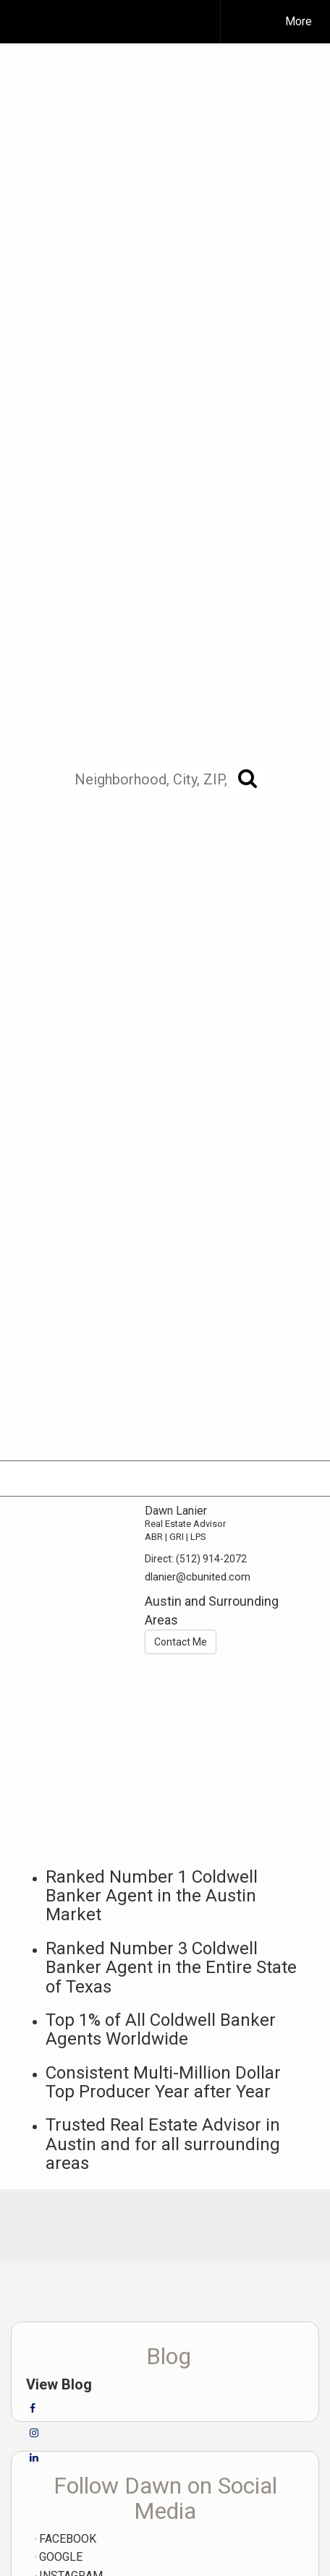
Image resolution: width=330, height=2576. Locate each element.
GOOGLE (60, 2557)
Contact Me (180, 1642)
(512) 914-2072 (211, 1559)
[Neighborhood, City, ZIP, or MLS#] (165, 780)
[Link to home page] (119, 21)
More (298, 21)
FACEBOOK (67, 2539)
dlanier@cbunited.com (197, 1576)
